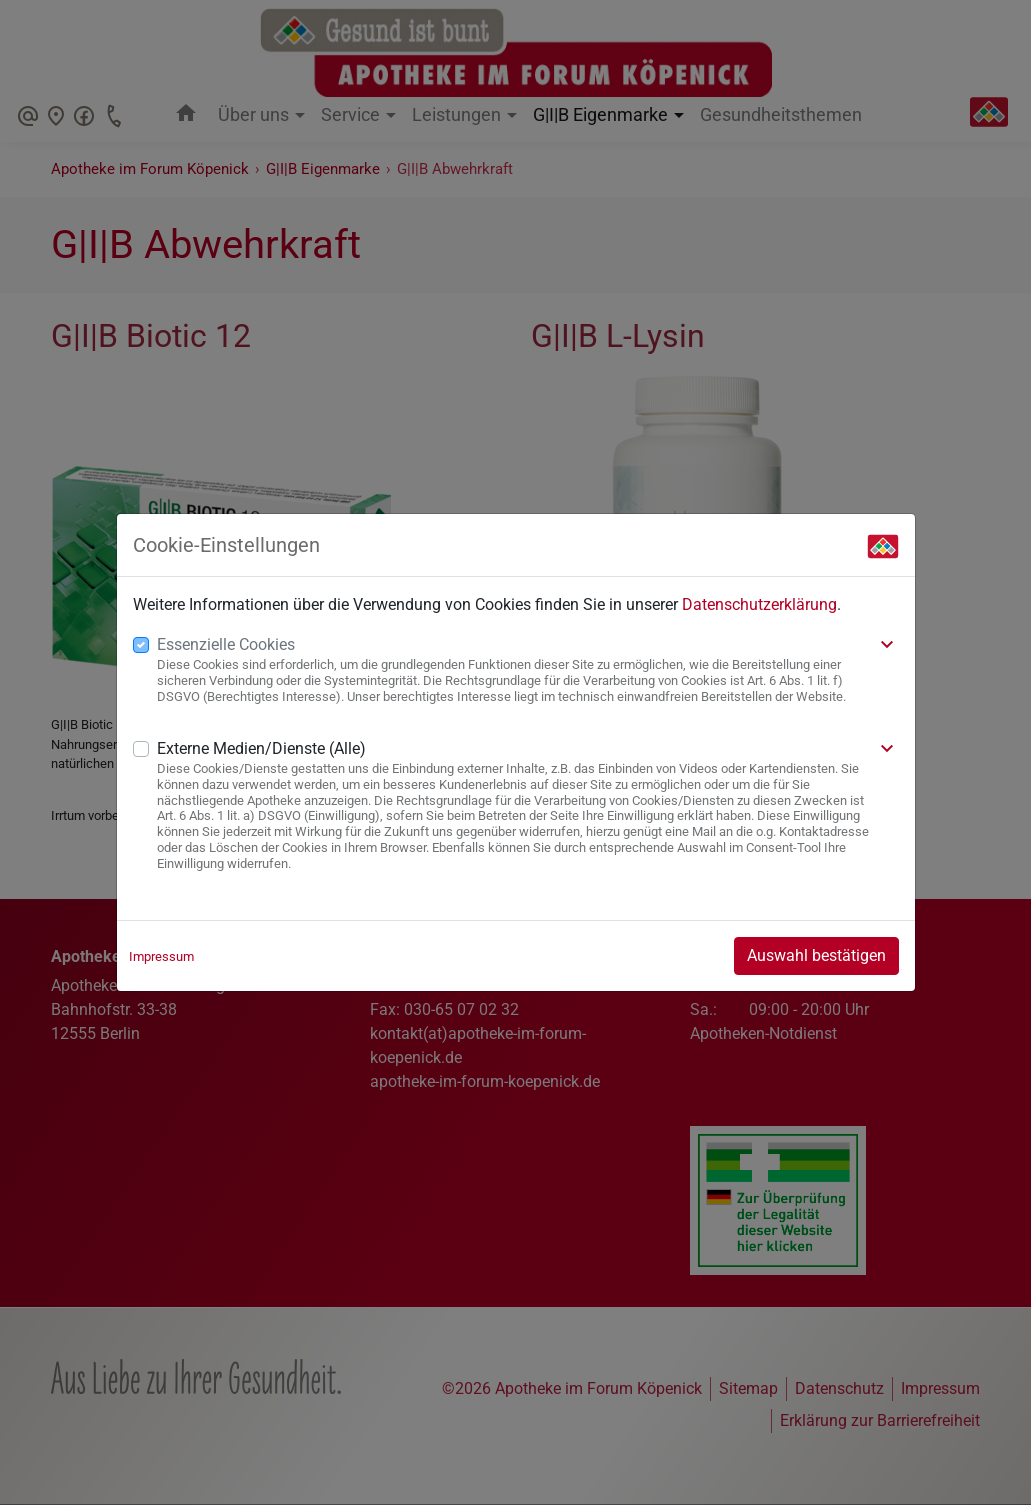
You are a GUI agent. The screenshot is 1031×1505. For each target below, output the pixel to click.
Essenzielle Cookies (226, 644)
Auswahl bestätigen (816, 955)
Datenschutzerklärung (759, 604)
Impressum (161, 956)
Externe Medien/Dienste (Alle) (261, 748)
